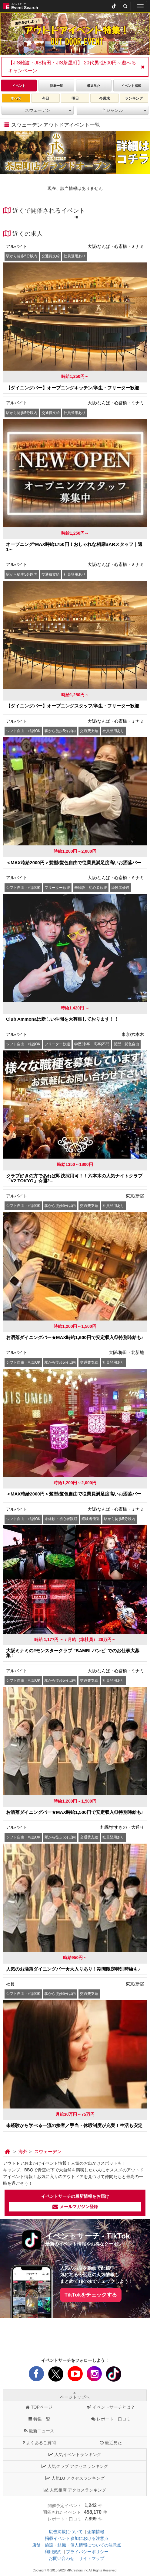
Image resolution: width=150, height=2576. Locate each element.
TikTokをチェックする (91, 2295)
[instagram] (94, 2375)
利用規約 (53, 2551)
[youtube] (75, 2375)
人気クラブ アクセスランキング (75, 2466)
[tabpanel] (75, 33)
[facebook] (36, 2375)
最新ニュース (39, 2430)
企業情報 (95, 2531)
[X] (55, 2375)
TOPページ (39, 2407)
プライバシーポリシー (87, 2551)
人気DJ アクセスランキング (75, 2478)
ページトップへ (75, 2395)
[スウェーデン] (48, 2151)
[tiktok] (114, 6)
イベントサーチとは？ (111, 2407)
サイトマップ (91, 2558)
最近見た (111, 2442)
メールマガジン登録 (75, 2206)
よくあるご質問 (39, 2442)
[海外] (23, 2151)
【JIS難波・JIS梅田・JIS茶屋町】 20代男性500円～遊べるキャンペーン (72, 66)
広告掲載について (66, 2531)
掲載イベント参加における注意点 (76, 2538)
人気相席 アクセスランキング (75, 2490)
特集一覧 (39, 2419)
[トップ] (8, 2151)
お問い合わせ (61, 2558)
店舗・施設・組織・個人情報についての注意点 (76, 2545)
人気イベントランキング (74, 2454)
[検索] (125, 6)
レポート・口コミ (111, 2419)
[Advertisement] (75, 2338)
